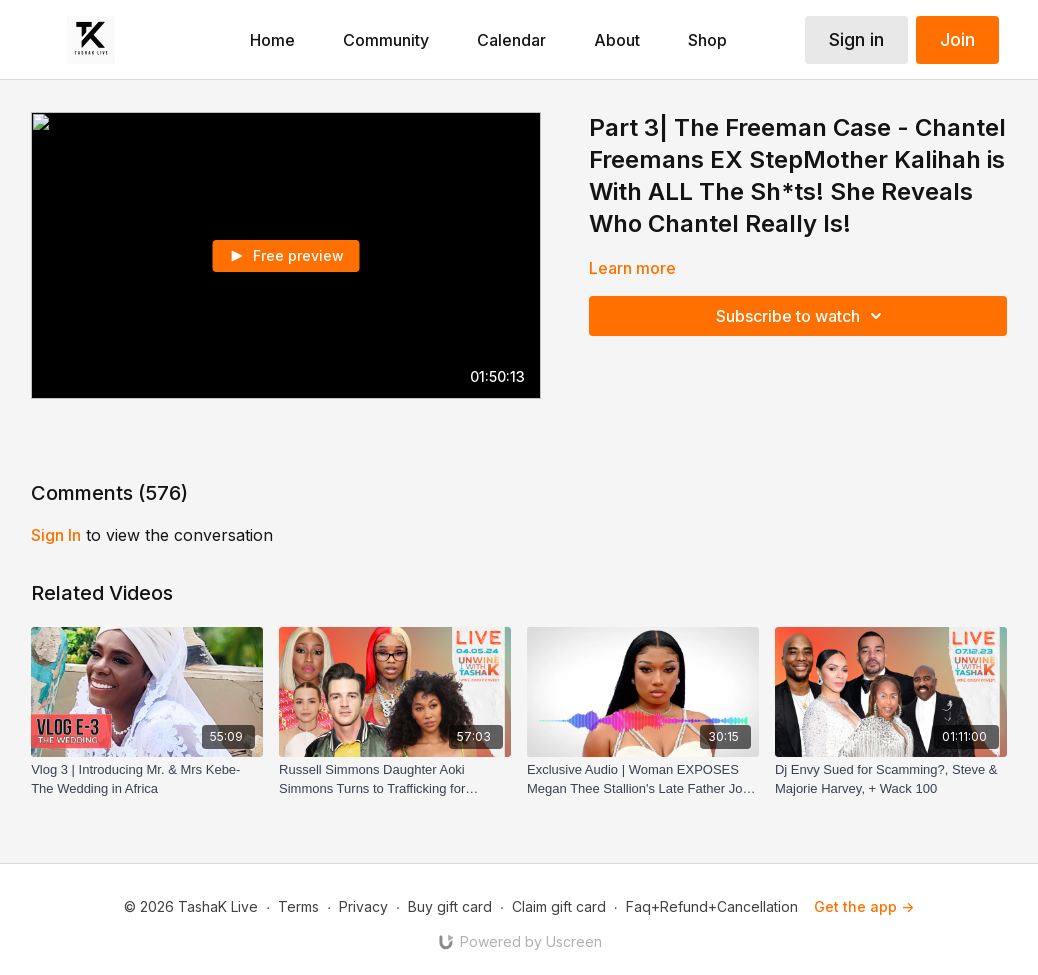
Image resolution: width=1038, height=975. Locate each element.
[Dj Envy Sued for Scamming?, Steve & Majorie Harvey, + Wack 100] (891, 779)
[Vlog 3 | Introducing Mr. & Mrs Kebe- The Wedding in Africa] (147, 779)
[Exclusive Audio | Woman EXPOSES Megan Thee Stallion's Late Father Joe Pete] (643, 779)
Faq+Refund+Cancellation (712, 906)
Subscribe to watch (802, 316)
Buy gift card (450, 906)
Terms (298, 906)
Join (957, 39)
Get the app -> (864, 906)
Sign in (856, 39)
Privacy (363, 906)
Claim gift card (559, 906)
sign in (56, 535)
